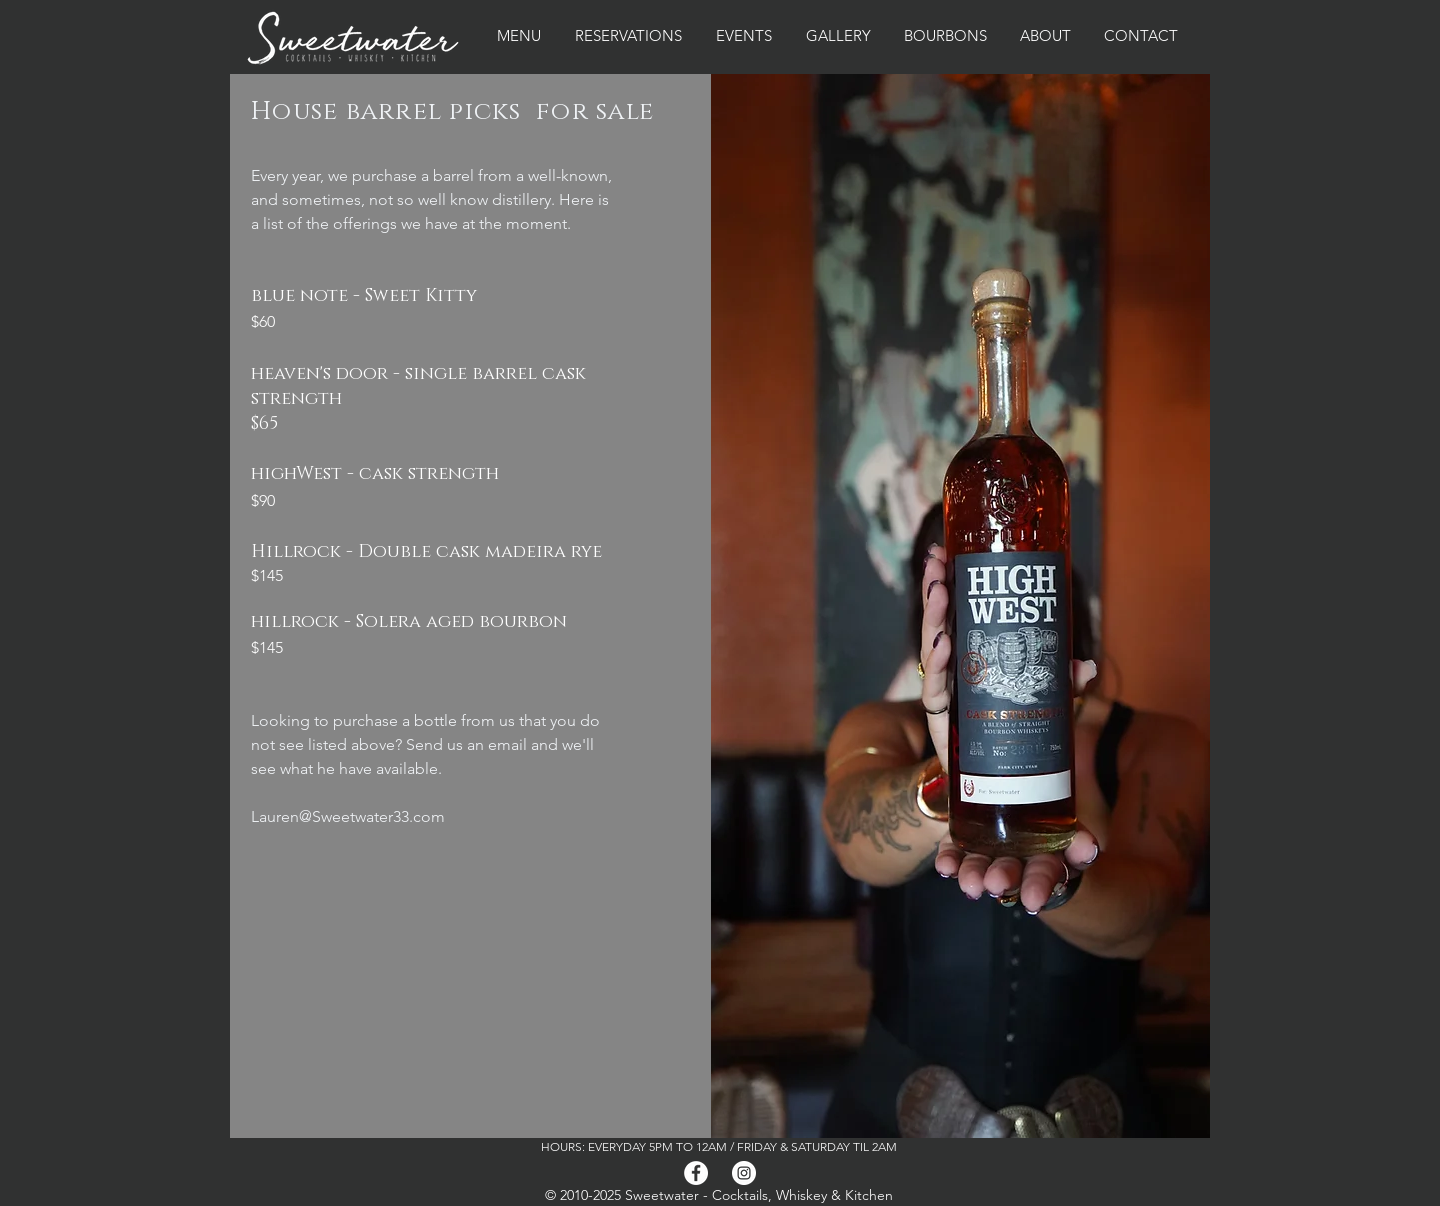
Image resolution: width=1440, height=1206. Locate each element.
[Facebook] (696, 1173)
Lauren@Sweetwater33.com (348, 816)
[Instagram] (744, 1173)
